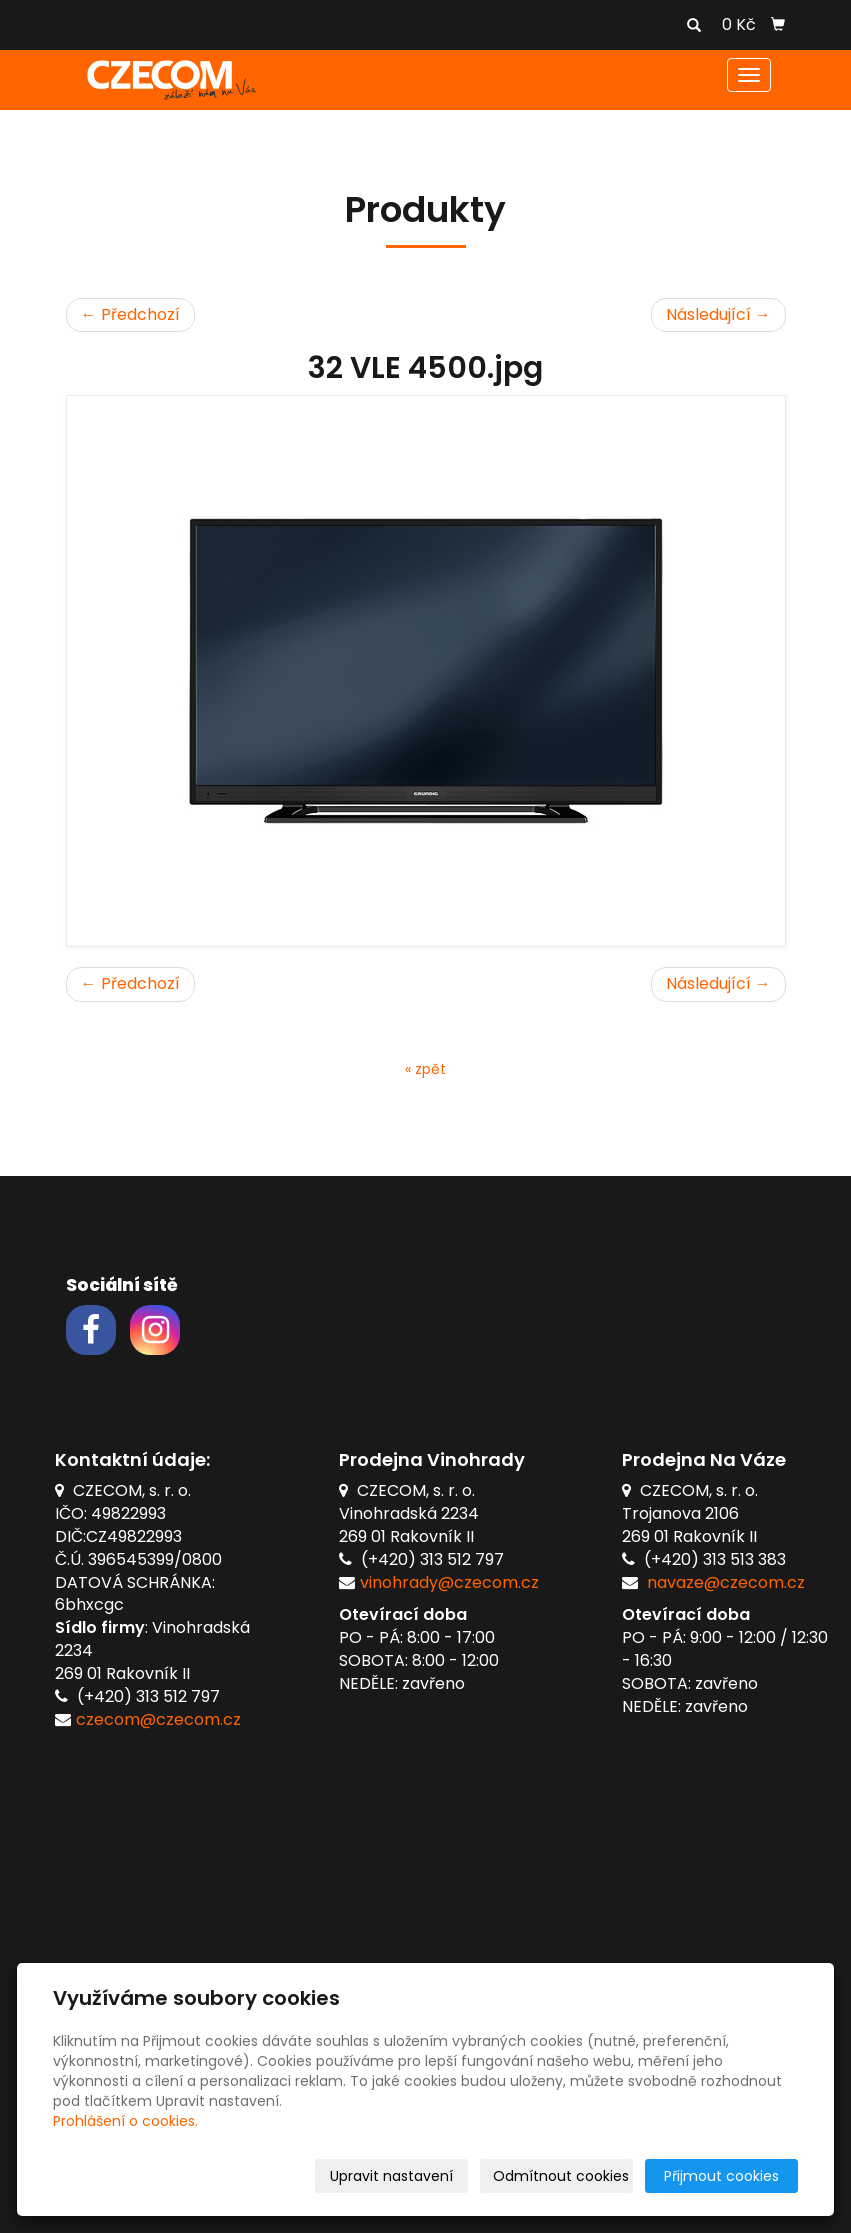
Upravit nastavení (391, 2176)
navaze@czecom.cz (726, 1582)
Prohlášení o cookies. (125, 2121)
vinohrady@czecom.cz (449, 1582)
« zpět (425, 1069)
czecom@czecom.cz (158, 1719)
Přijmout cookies (721, 2176)
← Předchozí (130, 314)
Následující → (718, 314)
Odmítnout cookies (561, 2176)
